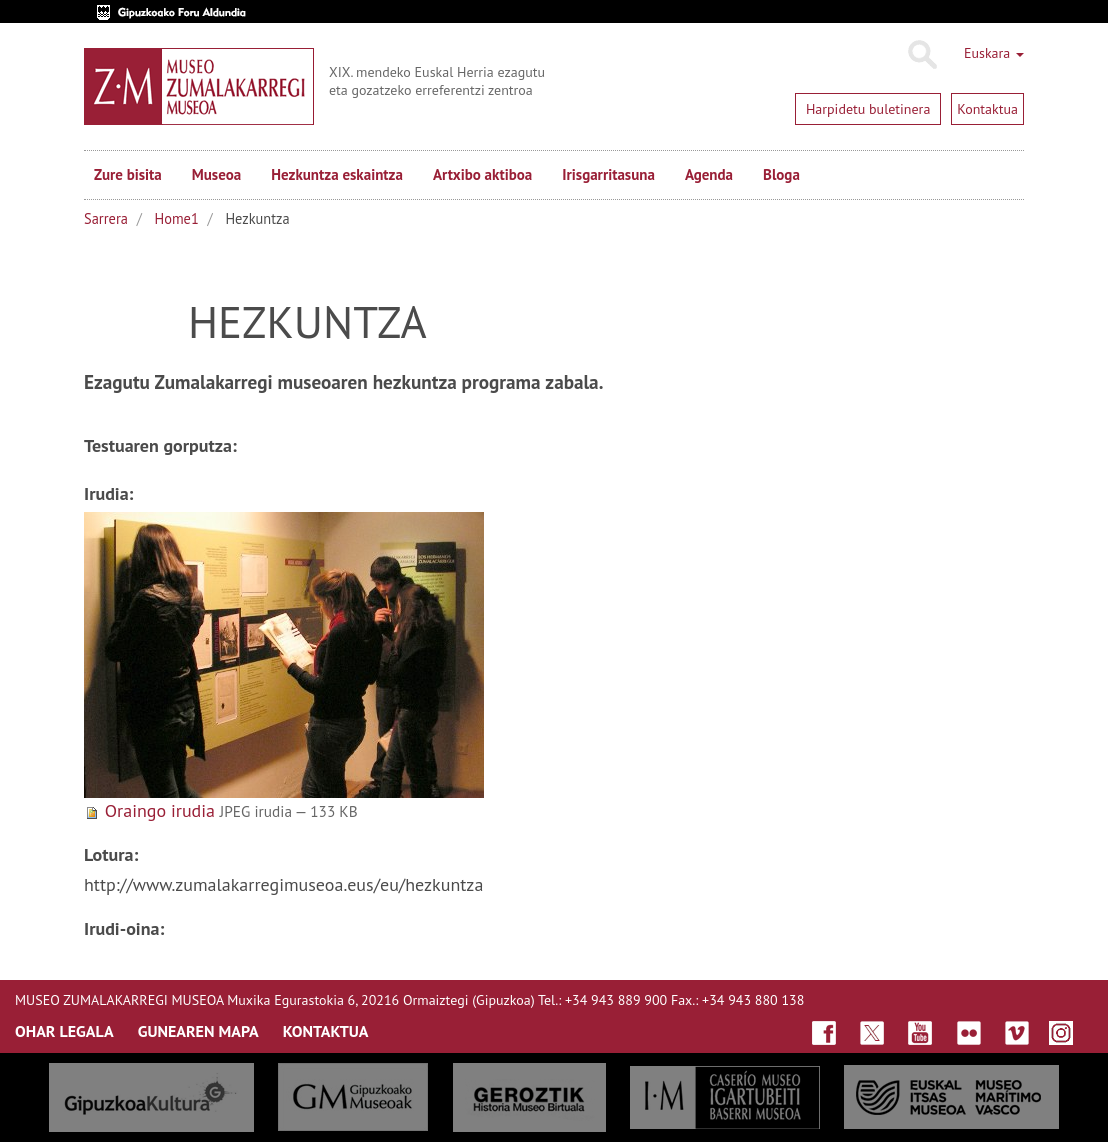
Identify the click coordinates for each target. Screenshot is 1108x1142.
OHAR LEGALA (64, 1031)
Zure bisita (128, 174)
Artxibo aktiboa (482, 174)
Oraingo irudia (160, 810)
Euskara (994, 53)
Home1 (177, 218)
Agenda (709, 174)
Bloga (781, 174)
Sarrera (106, 218)
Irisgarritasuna (608, 174)
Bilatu (921, 55)
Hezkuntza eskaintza (337, 174)
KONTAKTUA (326, 1031)
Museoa (216, 174)
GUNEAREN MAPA (198, 1031)
